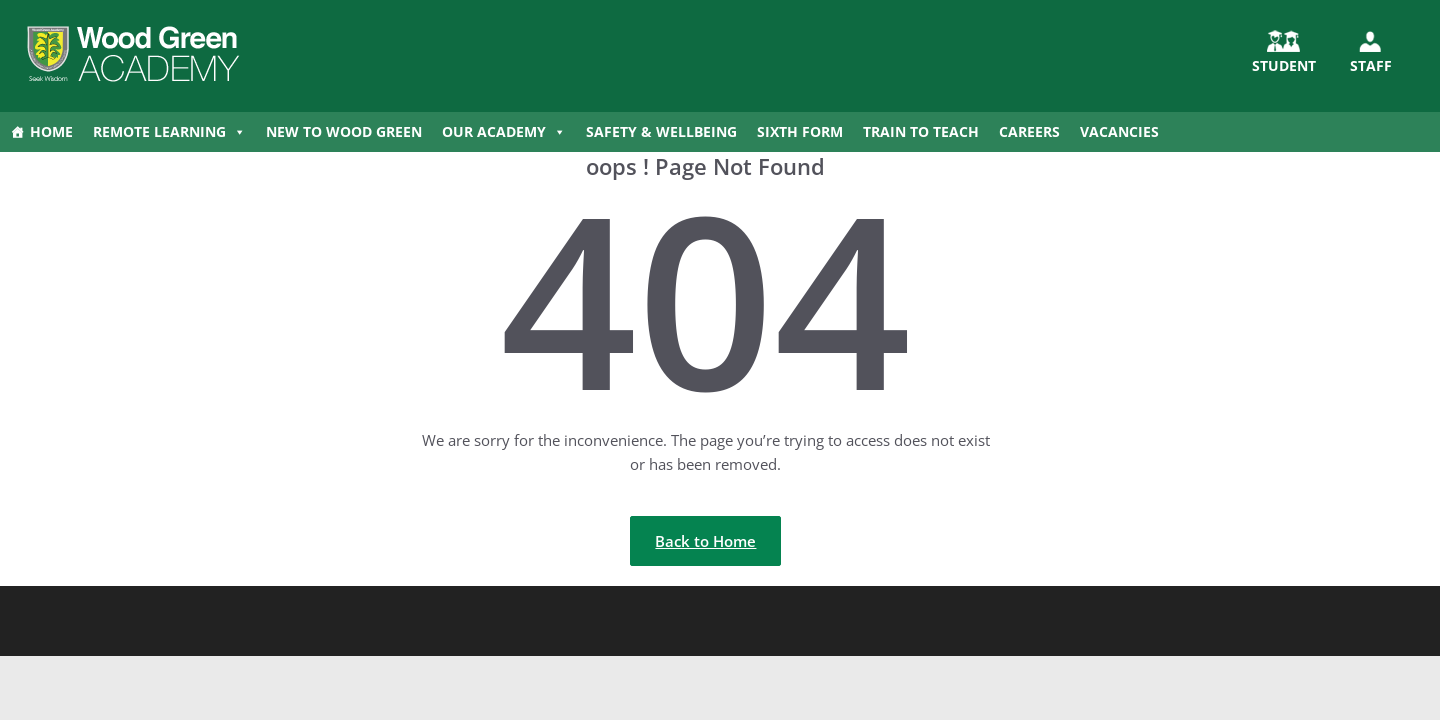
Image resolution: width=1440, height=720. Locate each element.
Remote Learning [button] (169, 132)
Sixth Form (800, 131)
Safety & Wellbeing (661, 131)
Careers (1029, 131)
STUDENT (1284, 65)
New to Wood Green (344, 131)
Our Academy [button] (504, 132)
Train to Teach (921, 131)
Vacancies (1119, 131)
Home (51, 131)
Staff (1371, 65)
